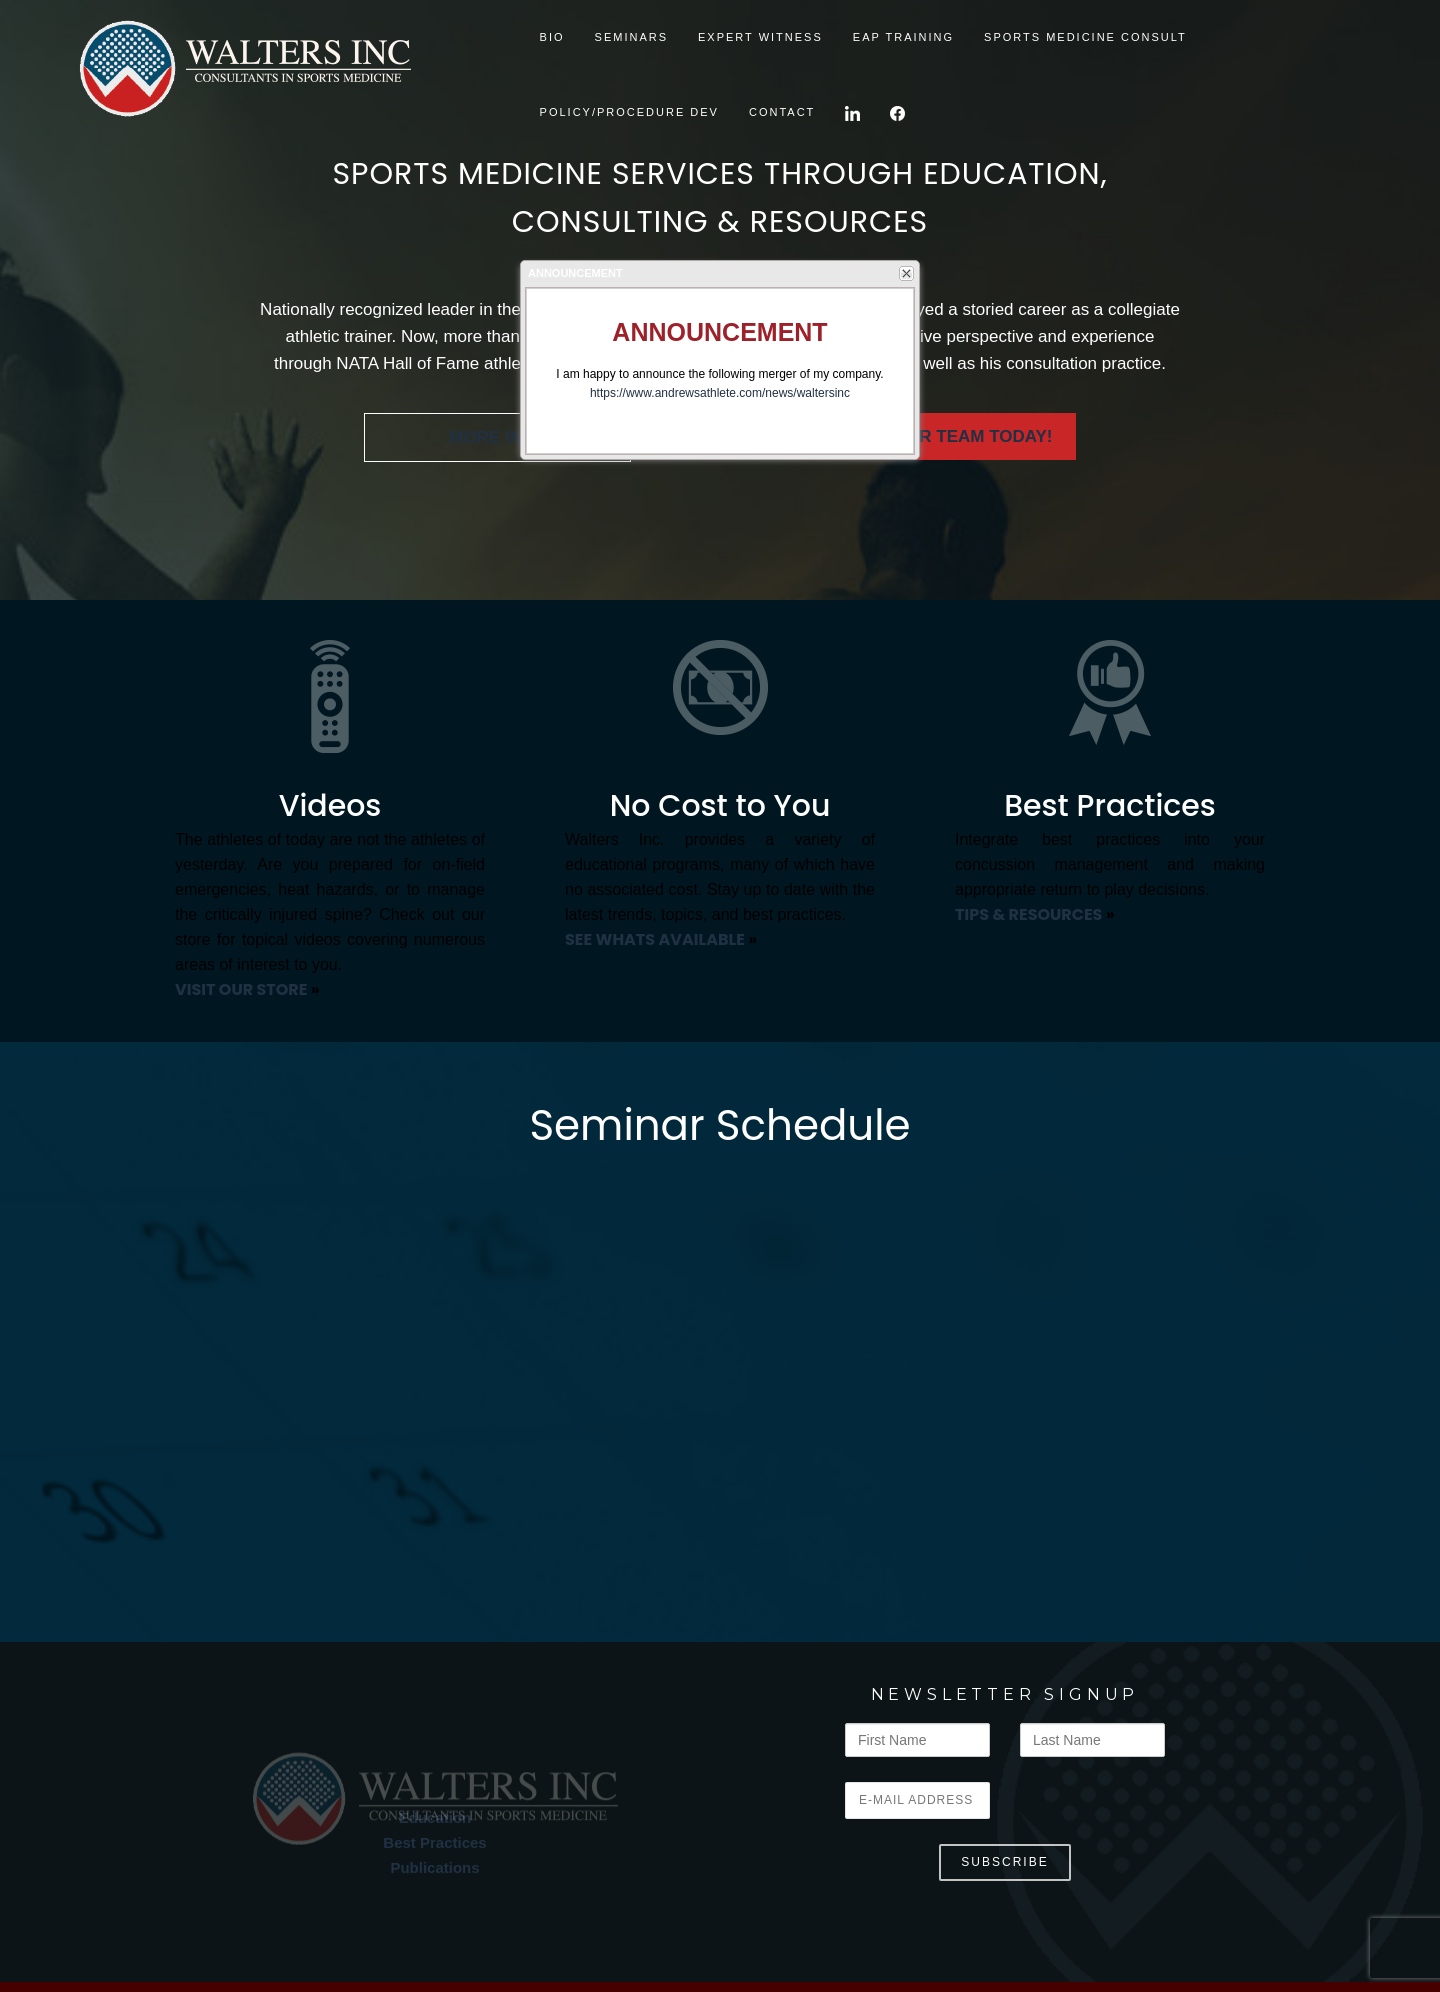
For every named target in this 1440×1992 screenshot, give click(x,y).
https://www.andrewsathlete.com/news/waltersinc (720, 393)
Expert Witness (760, 37)
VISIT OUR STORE (241, 989)
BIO (552, 37)
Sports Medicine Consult (1085, 37)
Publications (434, 1867)
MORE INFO (497, 437)
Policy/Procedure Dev (629, 112)
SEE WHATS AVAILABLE (655, 939)
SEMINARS (631, 37)
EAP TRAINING (903, 37)
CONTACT (782, 112)
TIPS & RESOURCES (1028, 914)
